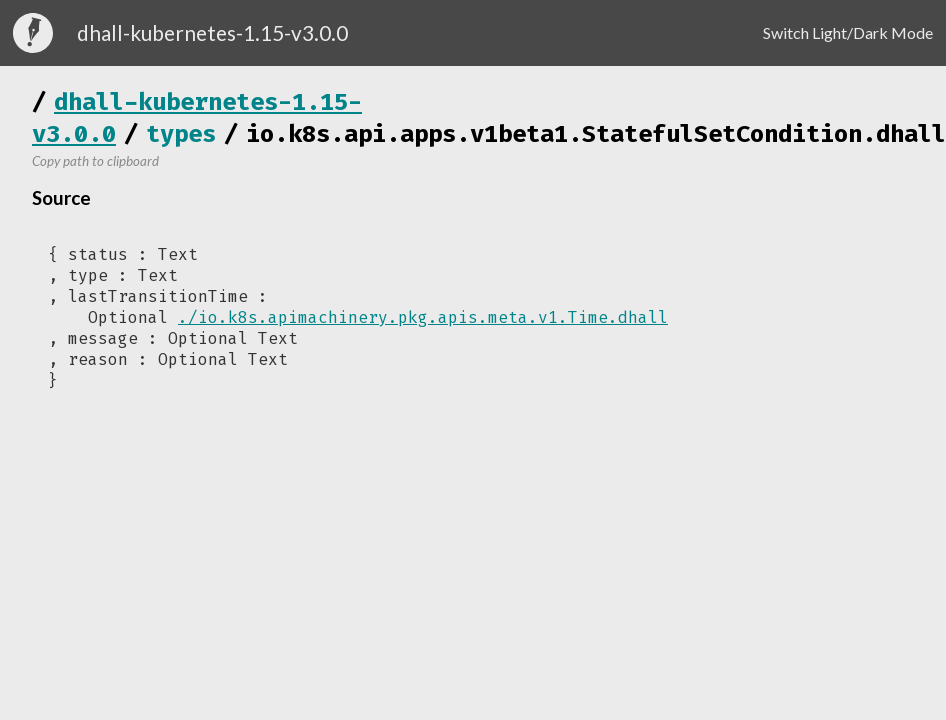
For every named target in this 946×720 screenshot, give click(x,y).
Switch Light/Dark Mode (848, 32)
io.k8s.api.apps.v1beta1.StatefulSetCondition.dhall (596, 134)
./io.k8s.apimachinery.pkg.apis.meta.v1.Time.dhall (423, 317)
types (181, 134)
